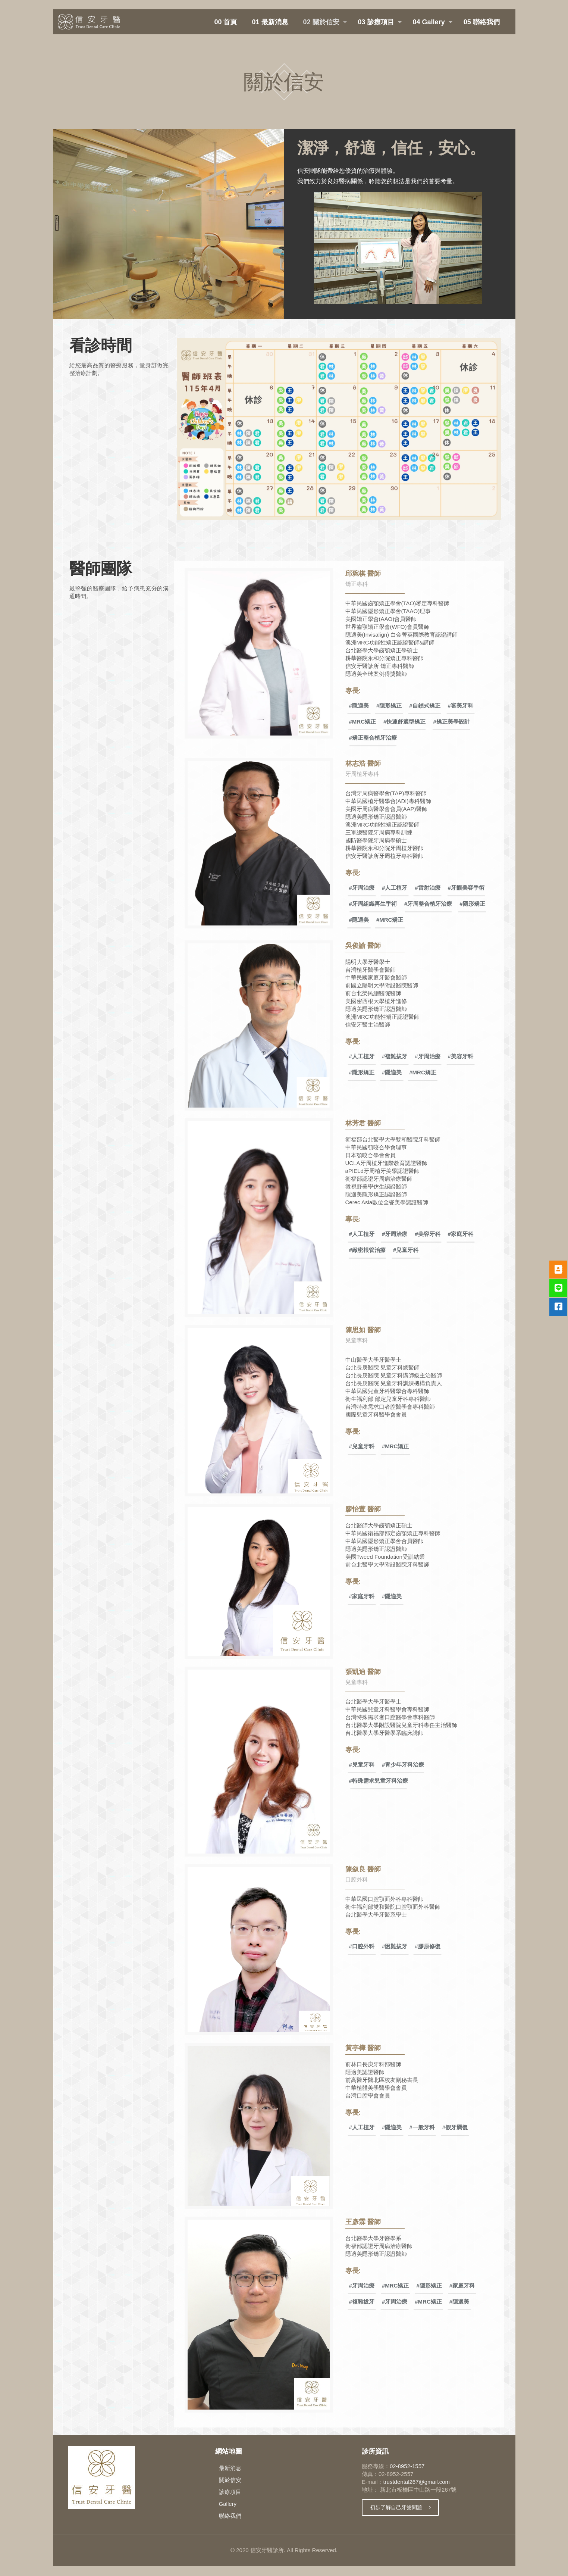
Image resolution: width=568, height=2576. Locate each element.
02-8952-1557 (407, 2466)
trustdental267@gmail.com (416, 2482)
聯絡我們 (230, 2516)
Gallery (228, 2504)
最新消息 (230, 2468)
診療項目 (230, 2492)
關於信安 (230, 2480)
